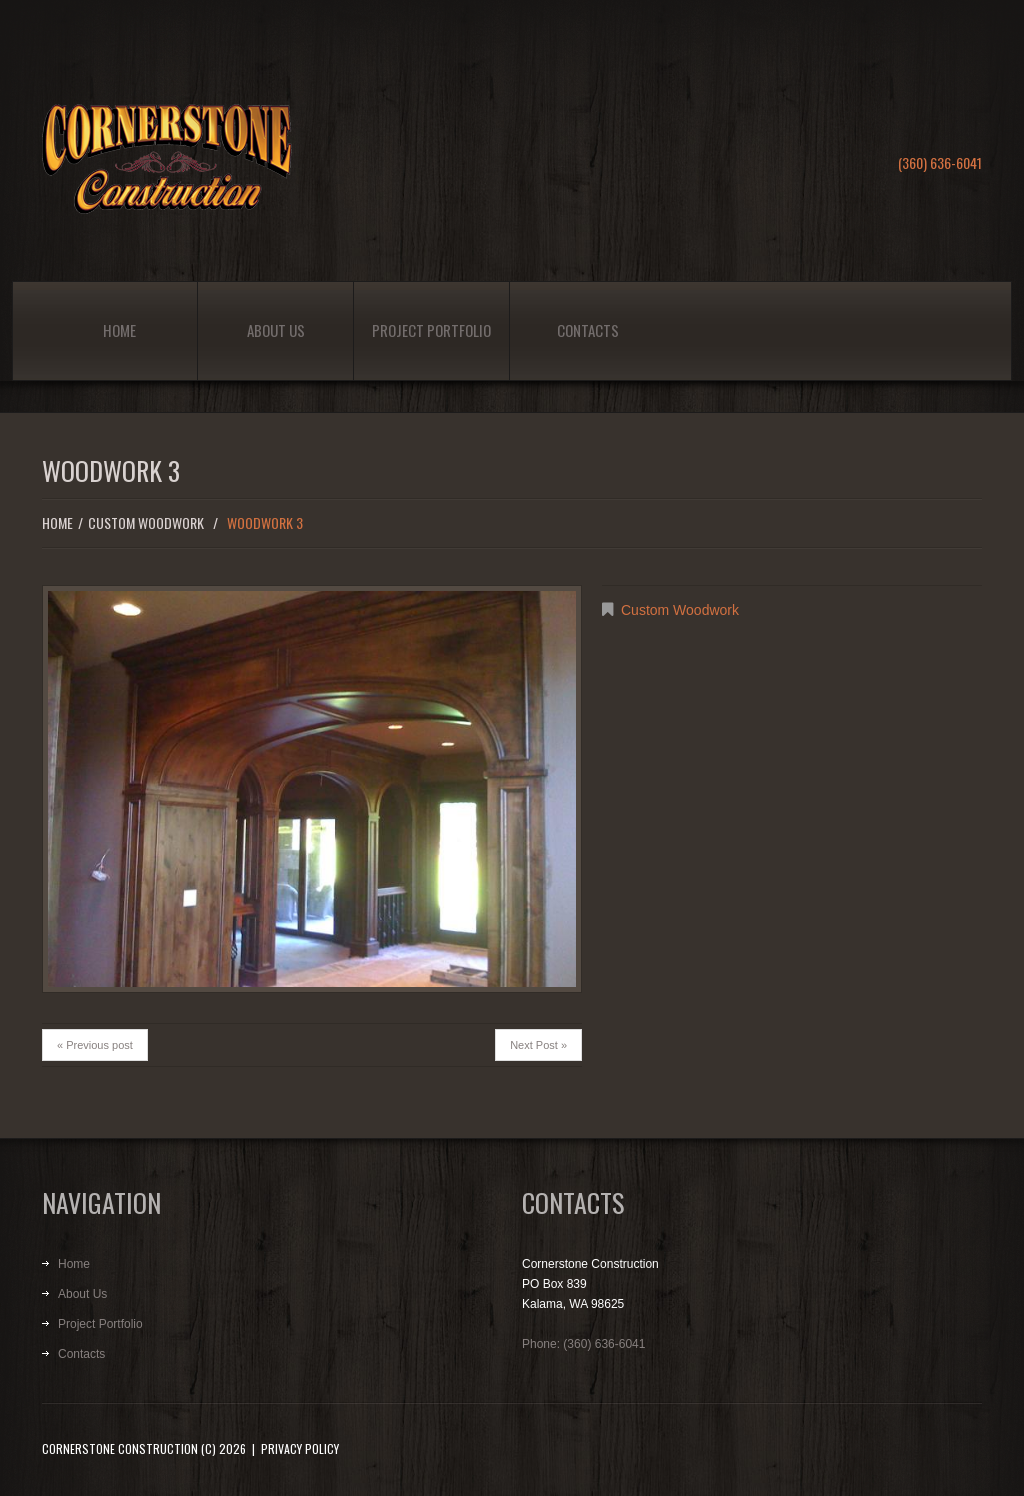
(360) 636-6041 (940, 162)
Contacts (588, 330)
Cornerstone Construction (120, 1448)
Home (119, 330)
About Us (276, 330)
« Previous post (95, 1045)
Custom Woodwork (146, 522)
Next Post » (538, 1045)
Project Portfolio (431, 330)
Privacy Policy (300, 1448)
